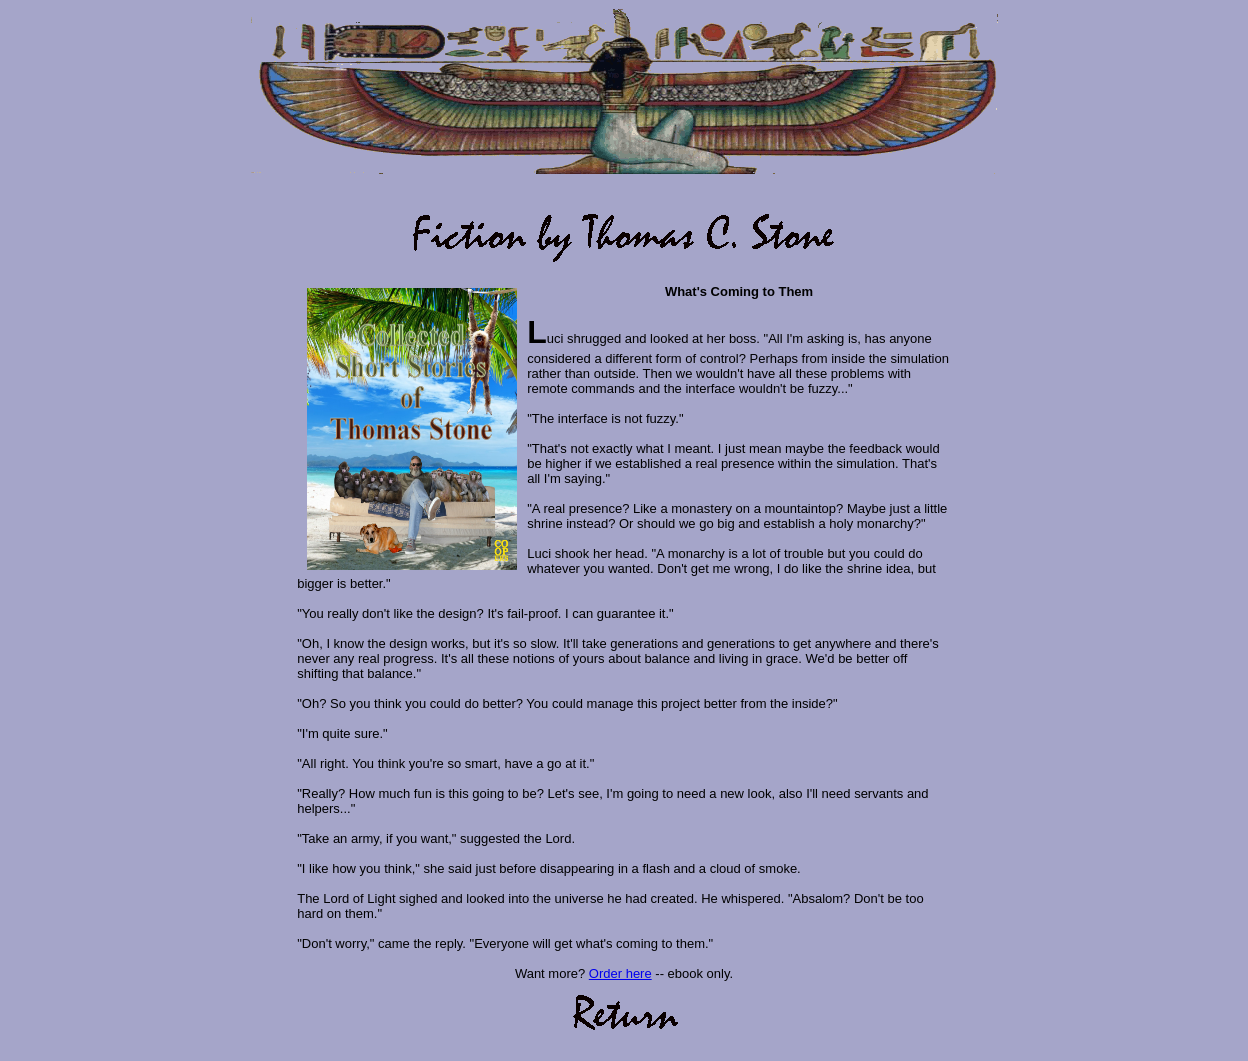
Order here (620, 973)
